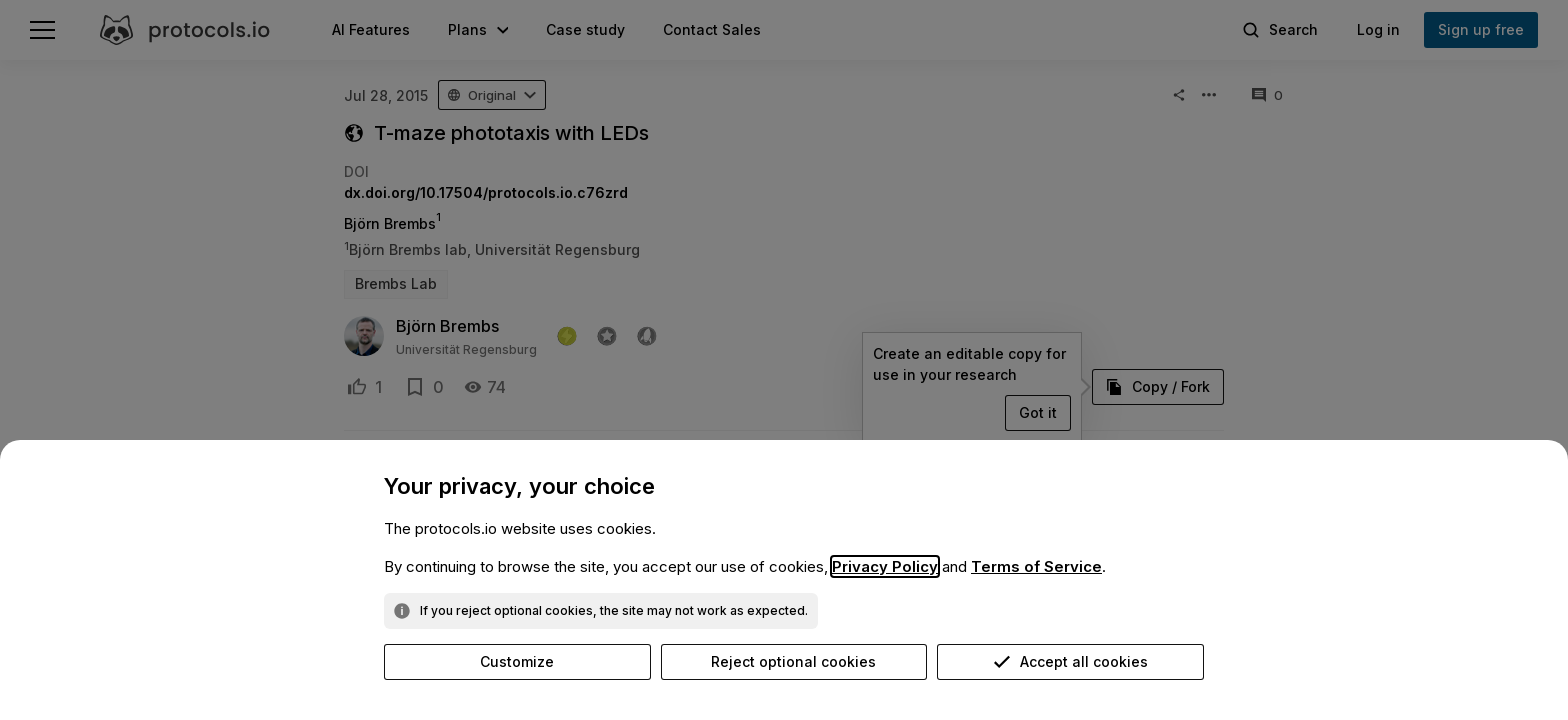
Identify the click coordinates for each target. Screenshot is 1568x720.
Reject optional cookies (793, 661)
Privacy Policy (885, 566)
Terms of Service (1036, 566)
